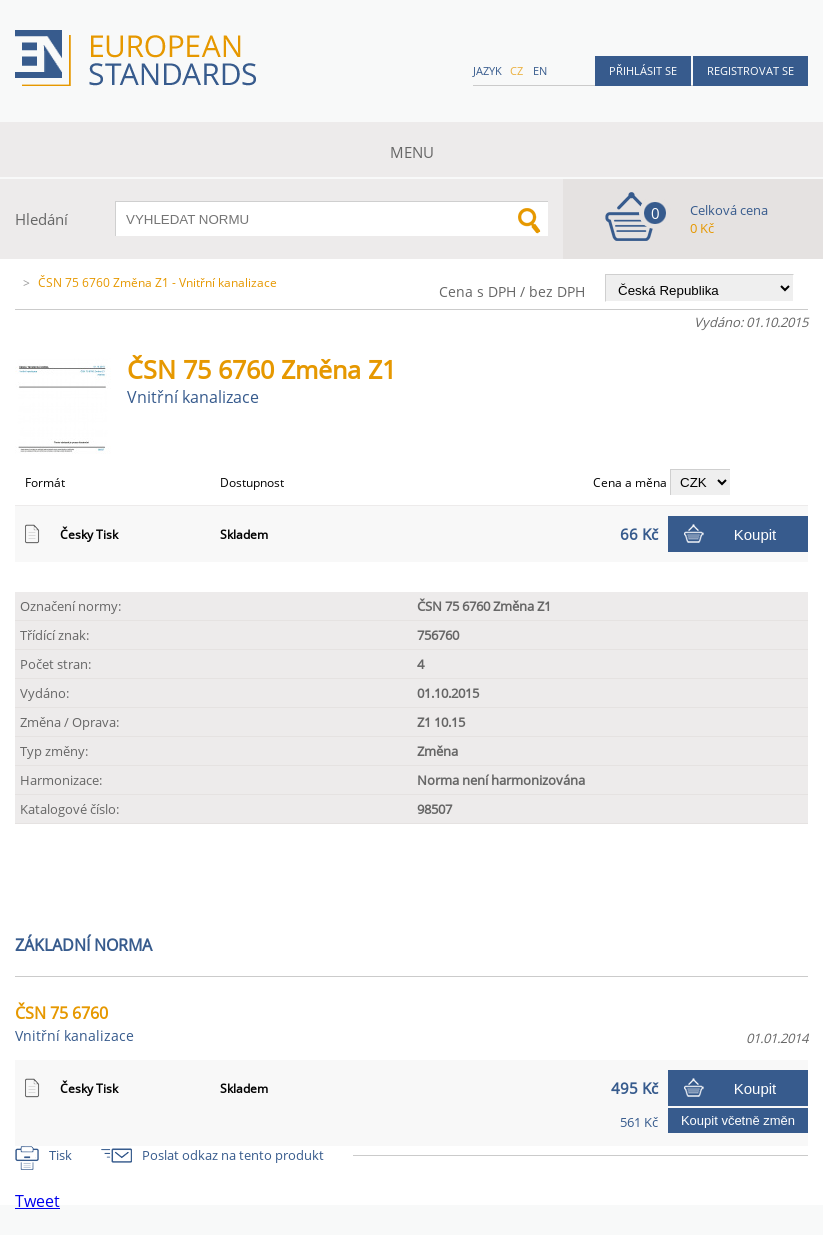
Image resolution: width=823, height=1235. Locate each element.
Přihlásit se (643, 70)
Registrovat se (750, 70)
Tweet (37, 1201)
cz (516, 70)
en (540, 70)
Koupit (755, 534)
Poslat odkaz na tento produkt (233, 1155)
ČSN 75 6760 (74, 1023)
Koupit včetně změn (738, 1120)
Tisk (60, 1155)
